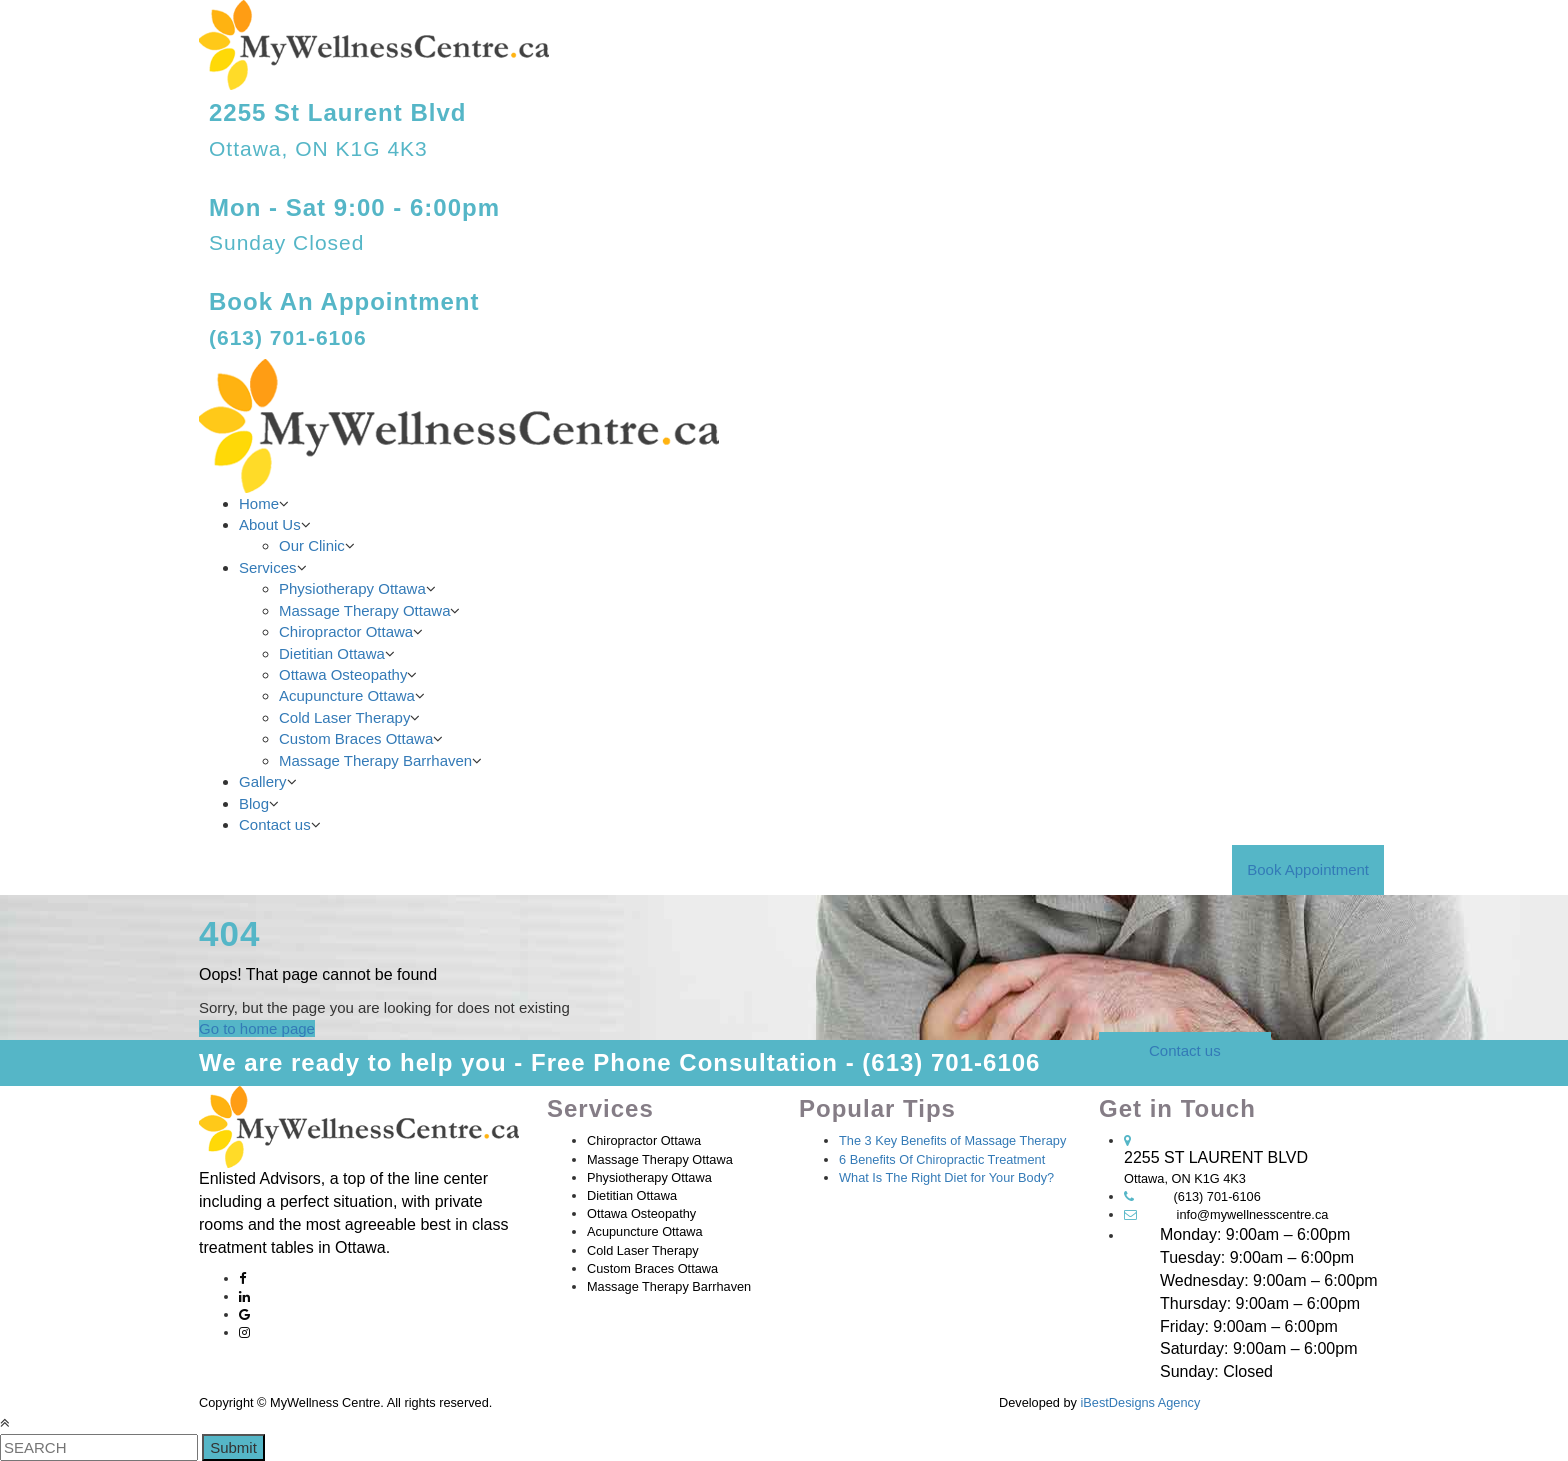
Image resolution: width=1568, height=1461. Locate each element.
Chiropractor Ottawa (346, 631)
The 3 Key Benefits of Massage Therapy (952, 1140)
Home (259, 503)
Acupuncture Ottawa (347, 695)
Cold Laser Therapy (344, 717)
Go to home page (257, 1028)
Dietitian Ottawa (332, 653)
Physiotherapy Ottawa (352, 588)
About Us (270, 524)
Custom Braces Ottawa (356, 738)
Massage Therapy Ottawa (364, 610)
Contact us (275, 824)
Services (268, 567)
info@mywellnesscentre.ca (1253, 1214)
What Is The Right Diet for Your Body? (946, 1177)
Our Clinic (312, 545)
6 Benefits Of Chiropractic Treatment (942, 1159)
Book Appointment (1308, 869)
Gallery (263, 781)
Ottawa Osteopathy (343, 674)
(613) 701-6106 (1217, 1196)
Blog (254, 803)
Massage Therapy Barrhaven (375, 760)
